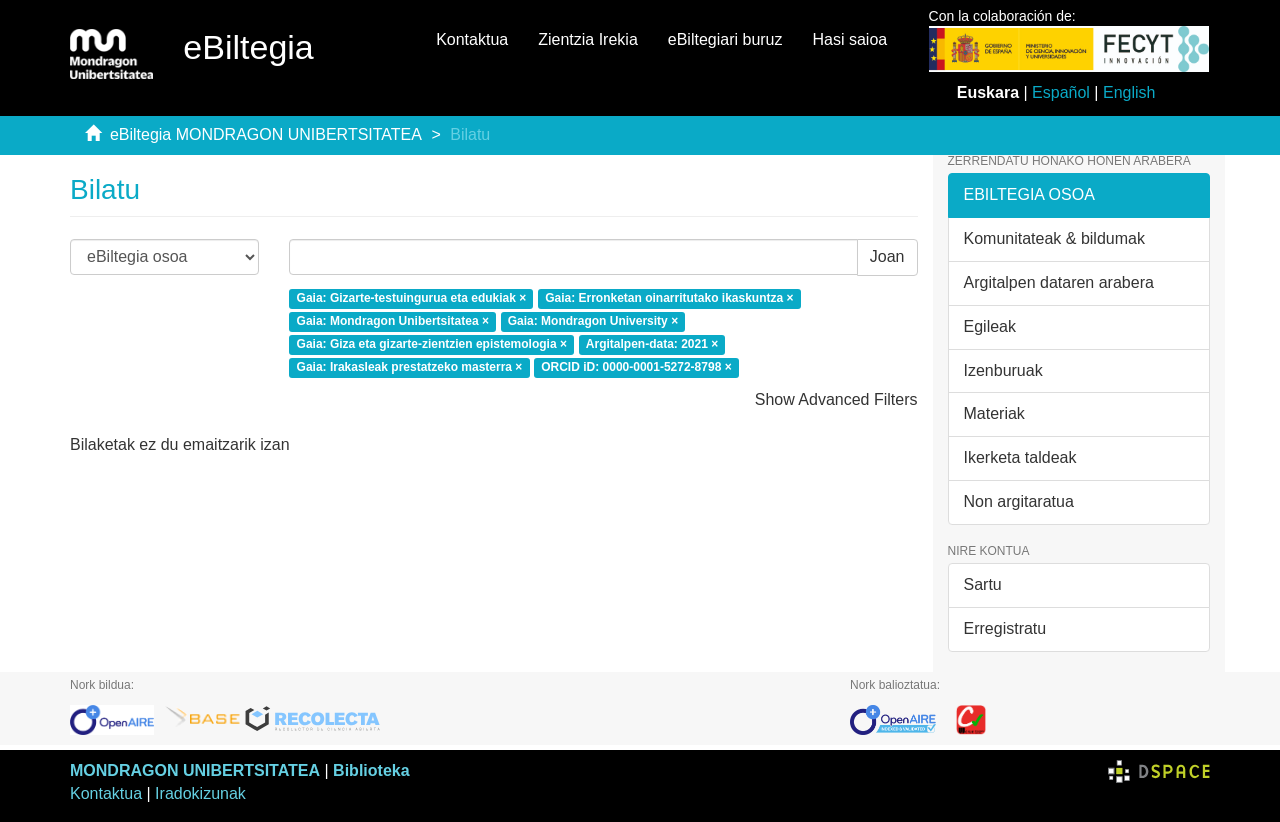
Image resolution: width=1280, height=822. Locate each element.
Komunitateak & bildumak (1054, 238)
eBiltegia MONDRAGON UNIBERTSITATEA (266, 134)
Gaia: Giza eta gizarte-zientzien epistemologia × (432, 344)
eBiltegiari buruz (725, 39)
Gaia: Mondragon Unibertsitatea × (393, 321)
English (1129, 92)
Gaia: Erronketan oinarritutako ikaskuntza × (669, 299)
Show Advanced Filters (836, 399)
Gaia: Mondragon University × (593, 321)
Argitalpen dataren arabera (1059, 282)
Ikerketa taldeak (1020, 457)
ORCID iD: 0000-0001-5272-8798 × (636, 367)
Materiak (994, 413)
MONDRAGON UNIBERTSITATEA (195, 770)
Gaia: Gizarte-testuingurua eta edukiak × (412, 299)
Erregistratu (1005, 628)
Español (1061, 92)
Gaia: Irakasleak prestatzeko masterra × (410, 367)
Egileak (990, 326)
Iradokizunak (200, 793)
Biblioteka (371, 770)
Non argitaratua (1019, 501)
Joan (887, 256)
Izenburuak (1003, 370)
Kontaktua (472, 39)
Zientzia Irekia (588, 39)
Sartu (983, 584)
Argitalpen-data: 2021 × (652, 344)
